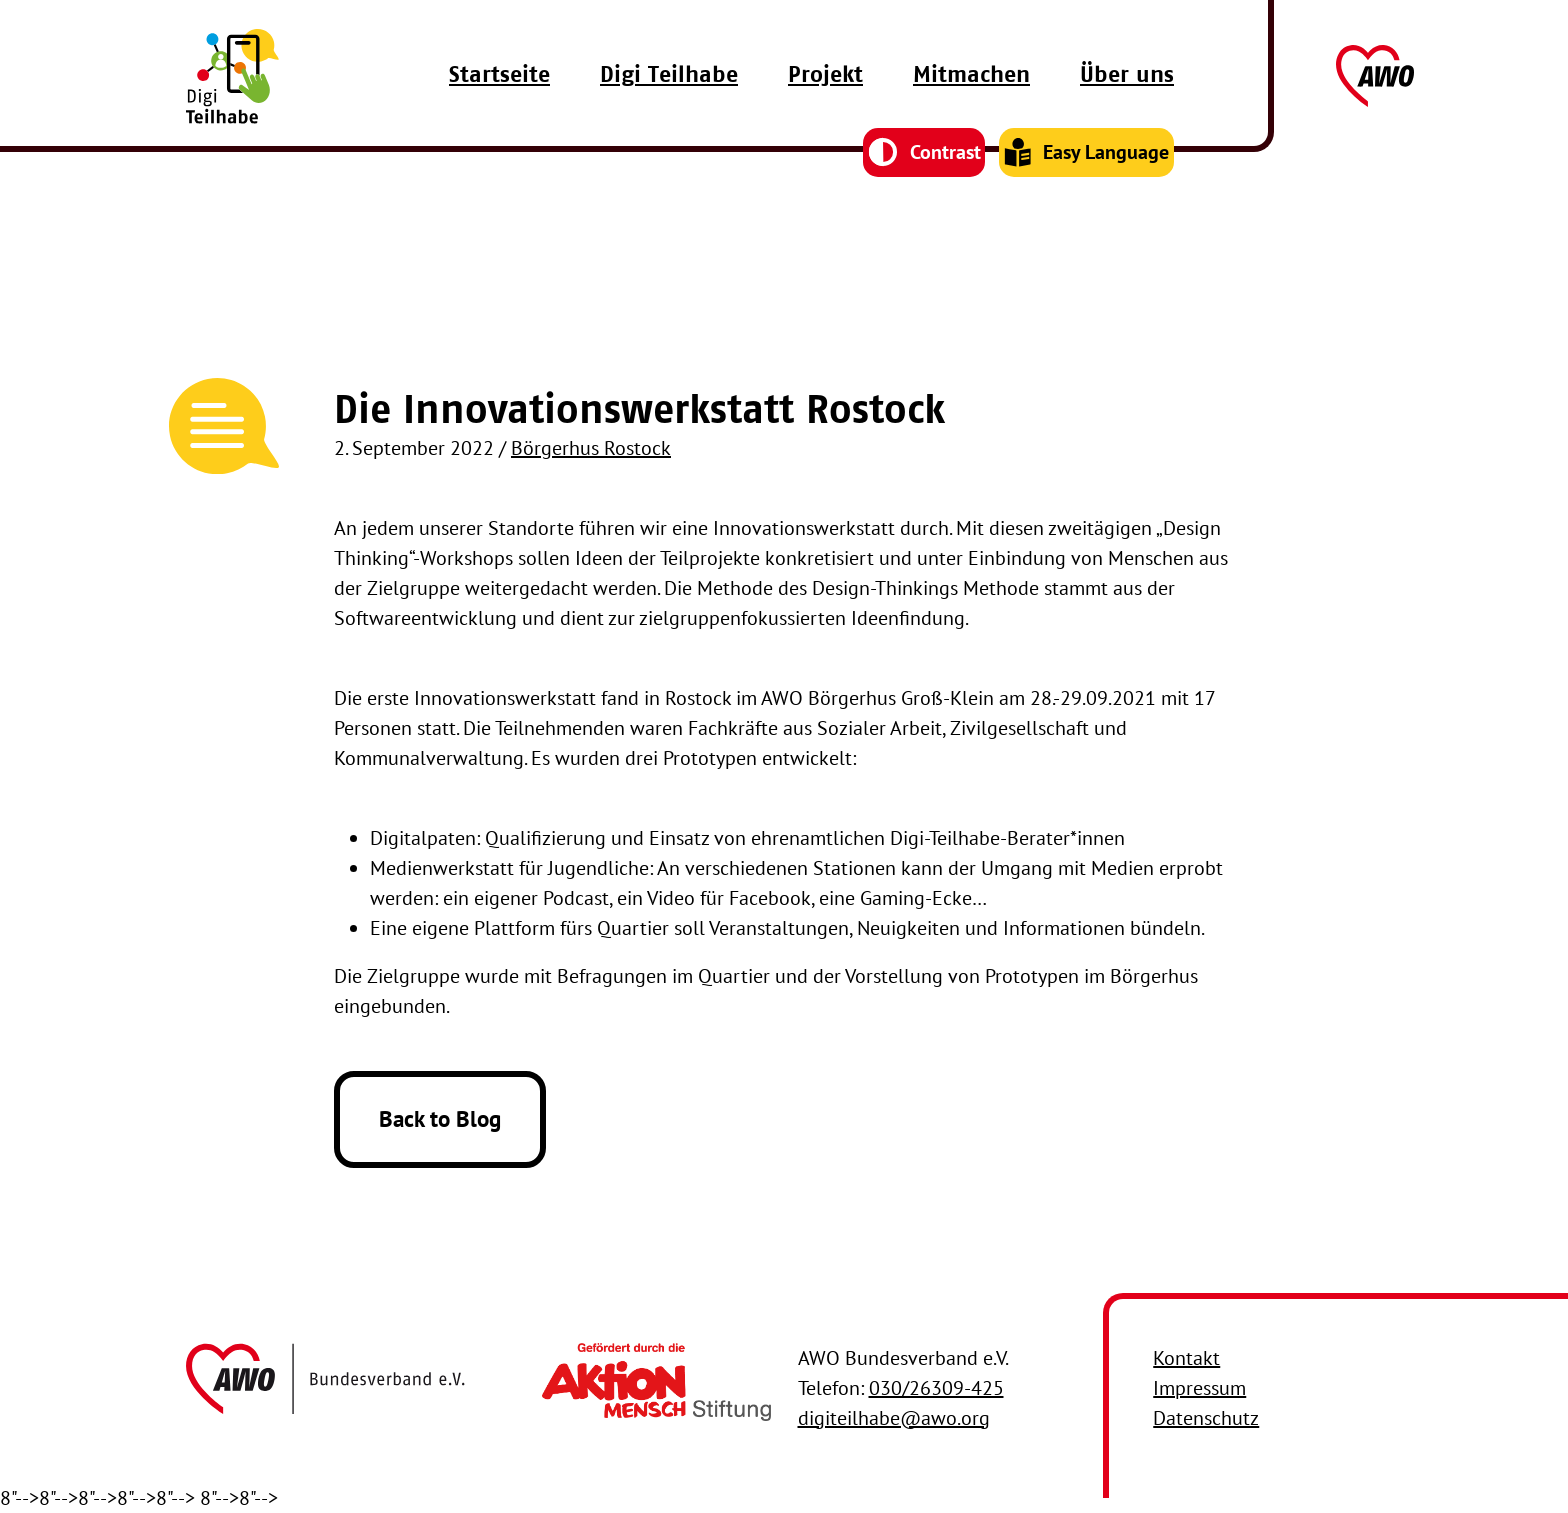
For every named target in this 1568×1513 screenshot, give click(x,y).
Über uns (1127, 109)
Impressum (1199, 1388)
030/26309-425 (936, 1388)
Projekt (825, 109)
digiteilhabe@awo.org (894, 1418)
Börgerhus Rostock (591, 448)
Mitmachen (971, 109)
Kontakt (1186, 1358)
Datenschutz (1206, 1418)
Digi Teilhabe (669, 109)
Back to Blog (440, 1118)
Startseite (499, 109)
